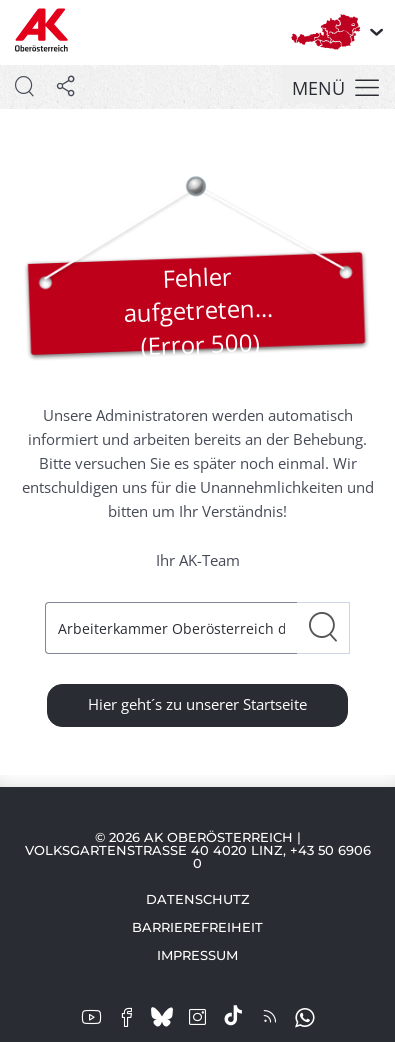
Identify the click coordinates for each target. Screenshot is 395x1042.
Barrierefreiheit (197, 927)
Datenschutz (198, 899)
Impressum (197, 955)
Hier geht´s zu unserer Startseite (197, 704)
